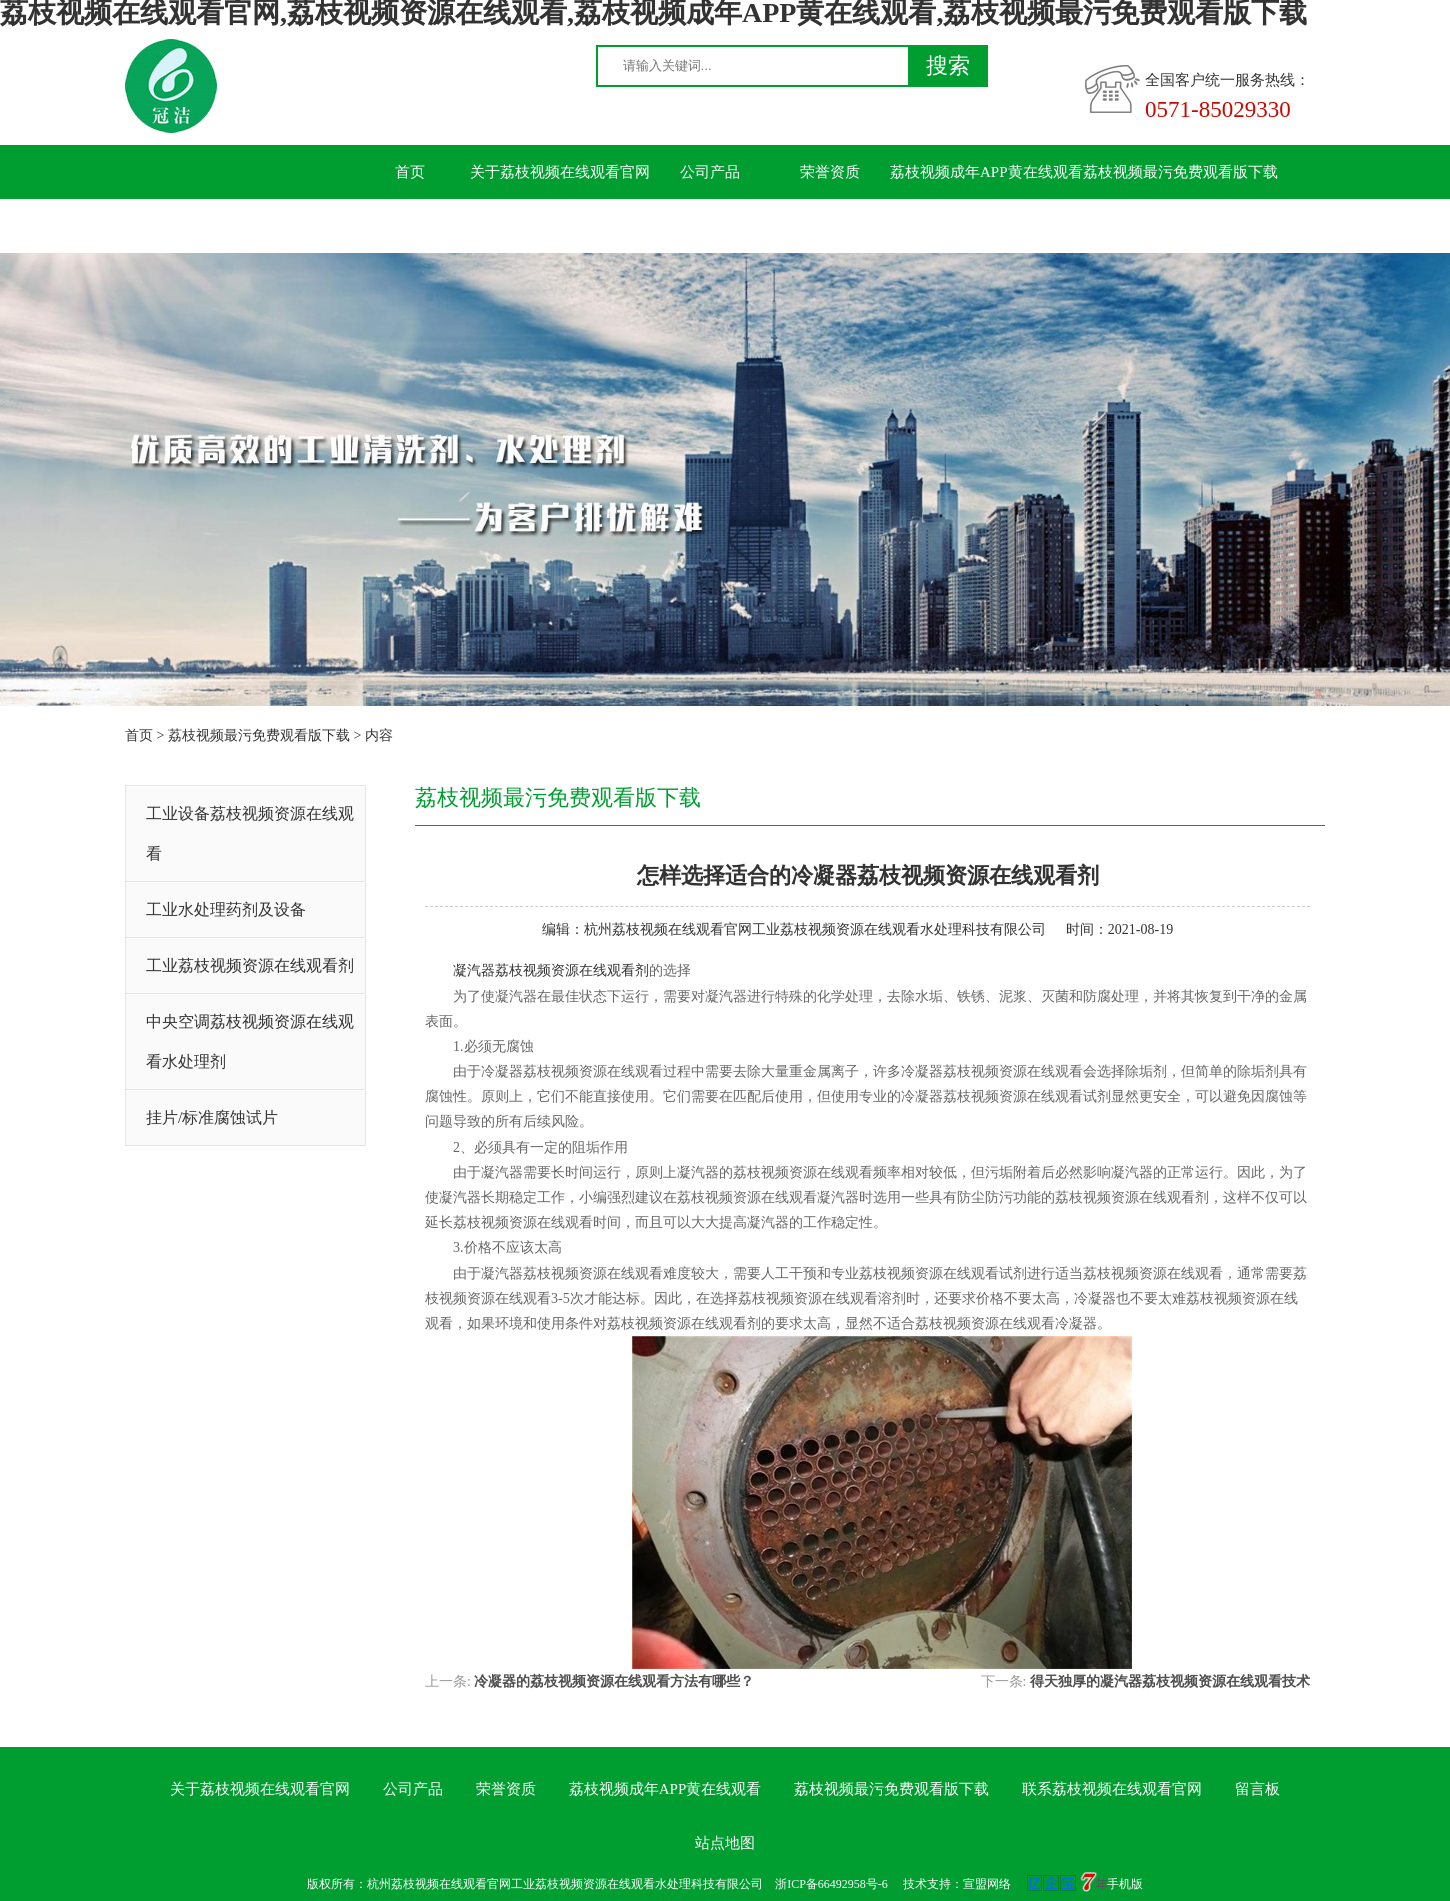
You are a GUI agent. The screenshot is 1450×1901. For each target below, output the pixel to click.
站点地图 (725, 1843)
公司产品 (710, 172)
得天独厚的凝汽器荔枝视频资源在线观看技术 (1170, 1681)
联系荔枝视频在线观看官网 (440, 226)
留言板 (590, 226)
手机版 (1125, 1884)
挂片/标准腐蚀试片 (212, 1117)
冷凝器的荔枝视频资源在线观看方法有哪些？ (614, 1681)
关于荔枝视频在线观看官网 (560, 172)
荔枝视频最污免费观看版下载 (1180, 172)
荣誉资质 (830, 172)
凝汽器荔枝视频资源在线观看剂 (551, 970)
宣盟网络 (987, 1884)
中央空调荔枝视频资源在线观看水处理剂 (250, 1041)
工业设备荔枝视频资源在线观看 (250, 833)
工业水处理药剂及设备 (226, 909)
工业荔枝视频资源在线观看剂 (250, 965)
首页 (410, 172)
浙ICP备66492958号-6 (831, 1884)
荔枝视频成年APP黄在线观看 (986, 172)
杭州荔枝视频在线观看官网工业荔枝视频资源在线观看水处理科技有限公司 (815, 929)
